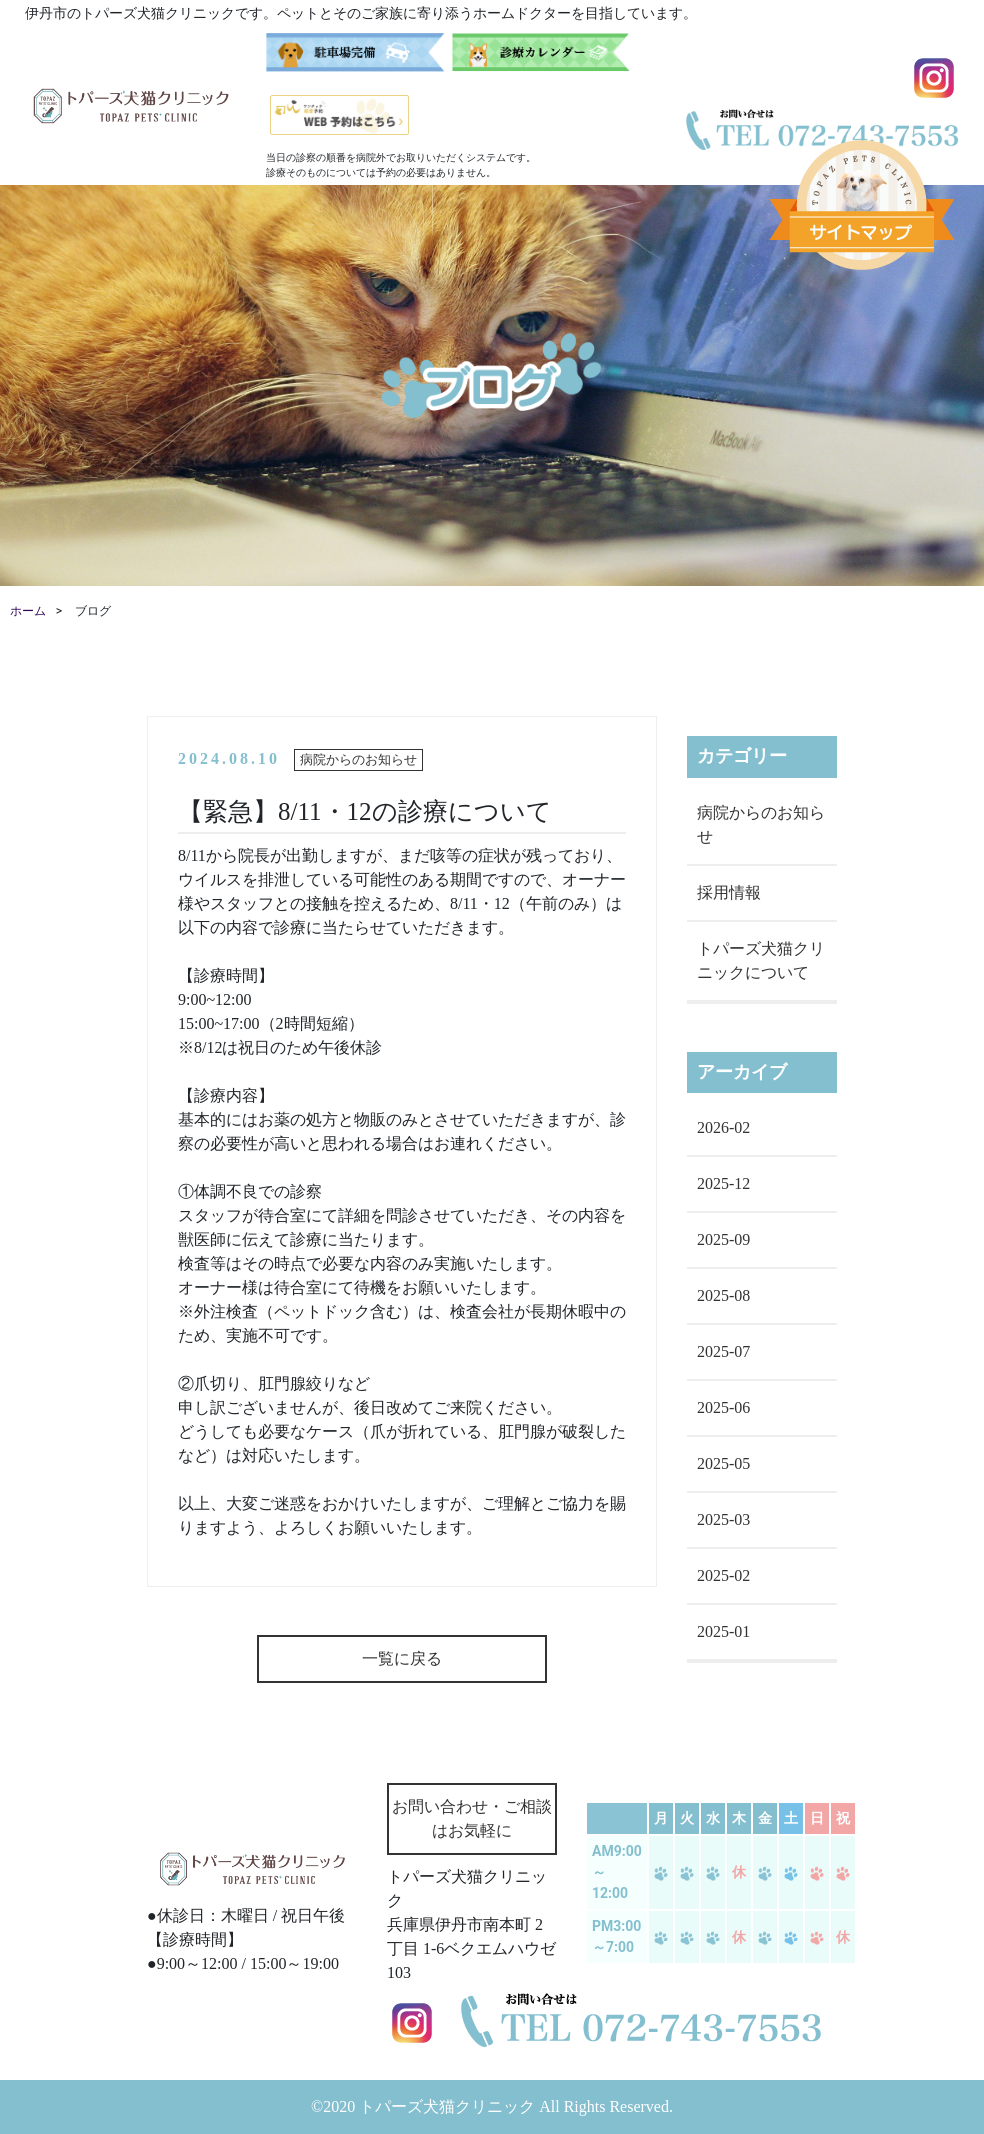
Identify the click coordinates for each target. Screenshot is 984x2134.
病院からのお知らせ (761, 824)
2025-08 (723, 1295)
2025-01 (723, 1631)
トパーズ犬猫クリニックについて (761, 960)
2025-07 (723, 1351)
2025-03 (723, 1519)
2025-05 (723, 1463)
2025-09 (723, 1239)
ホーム (28, 611)
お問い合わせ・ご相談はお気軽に (472, 1818)
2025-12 (723, 1183)
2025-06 (723, 1407)
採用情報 (729, 892)
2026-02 (723, 1127)
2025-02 (723, 1575)
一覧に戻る (402, 1658)
